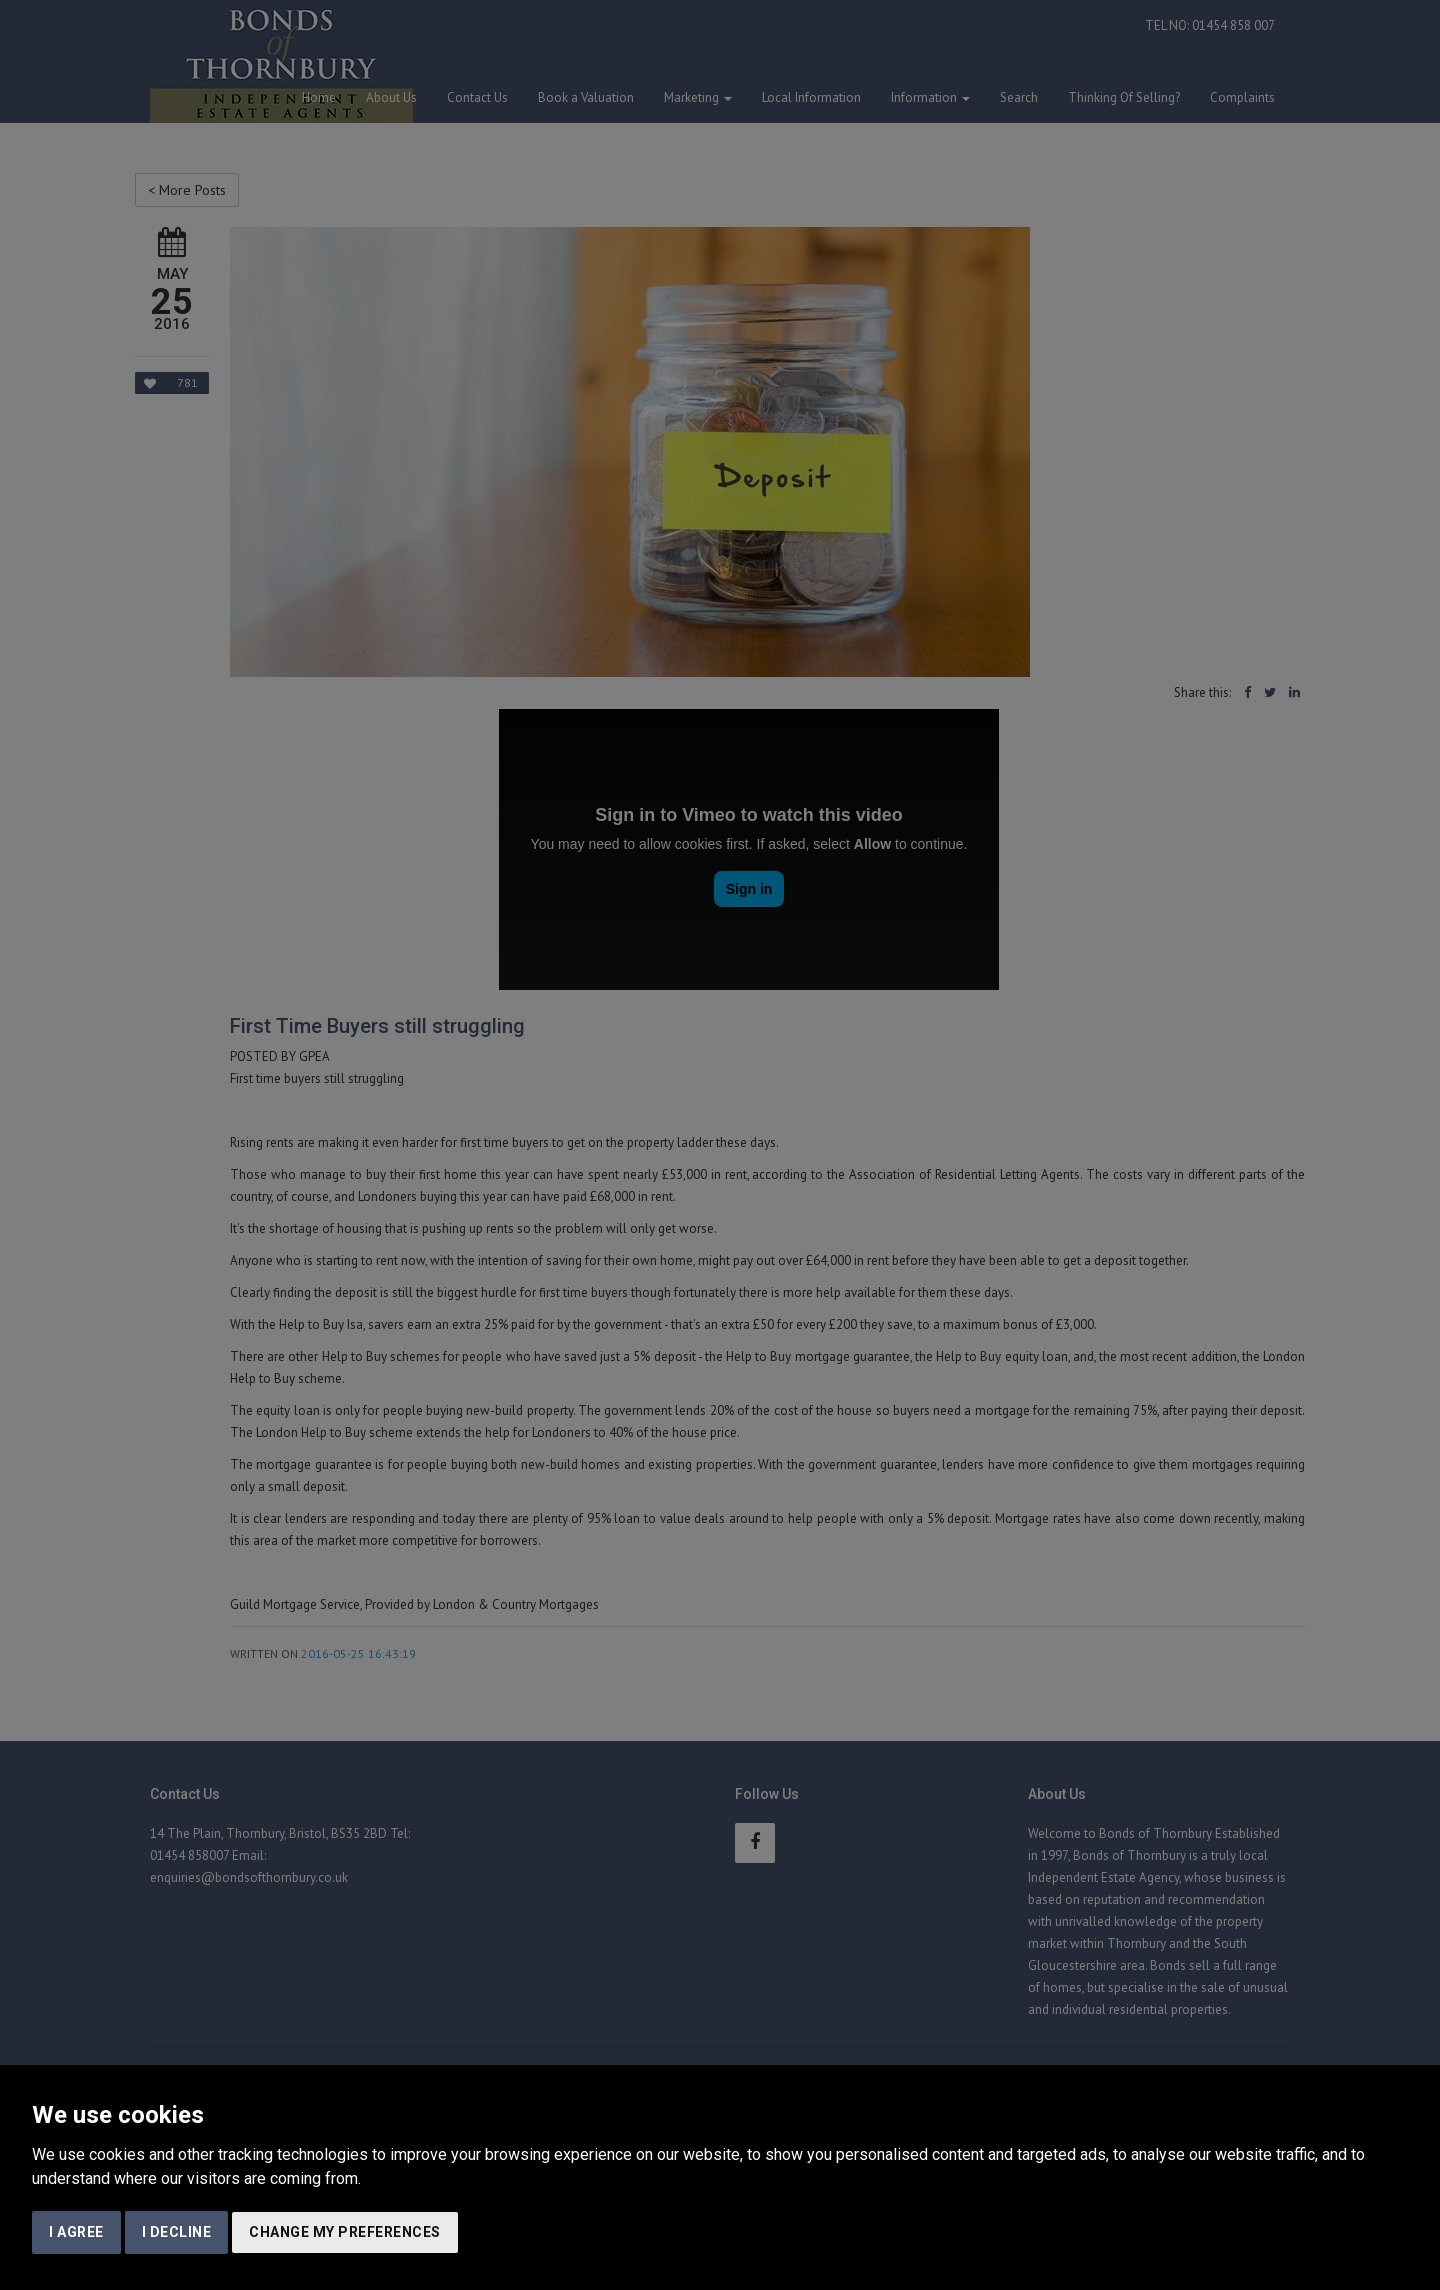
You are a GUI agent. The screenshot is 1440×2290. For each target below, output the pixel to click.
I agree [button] (76, 2232)
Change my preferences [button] (345, 2232)
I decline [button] (177, 2232)
